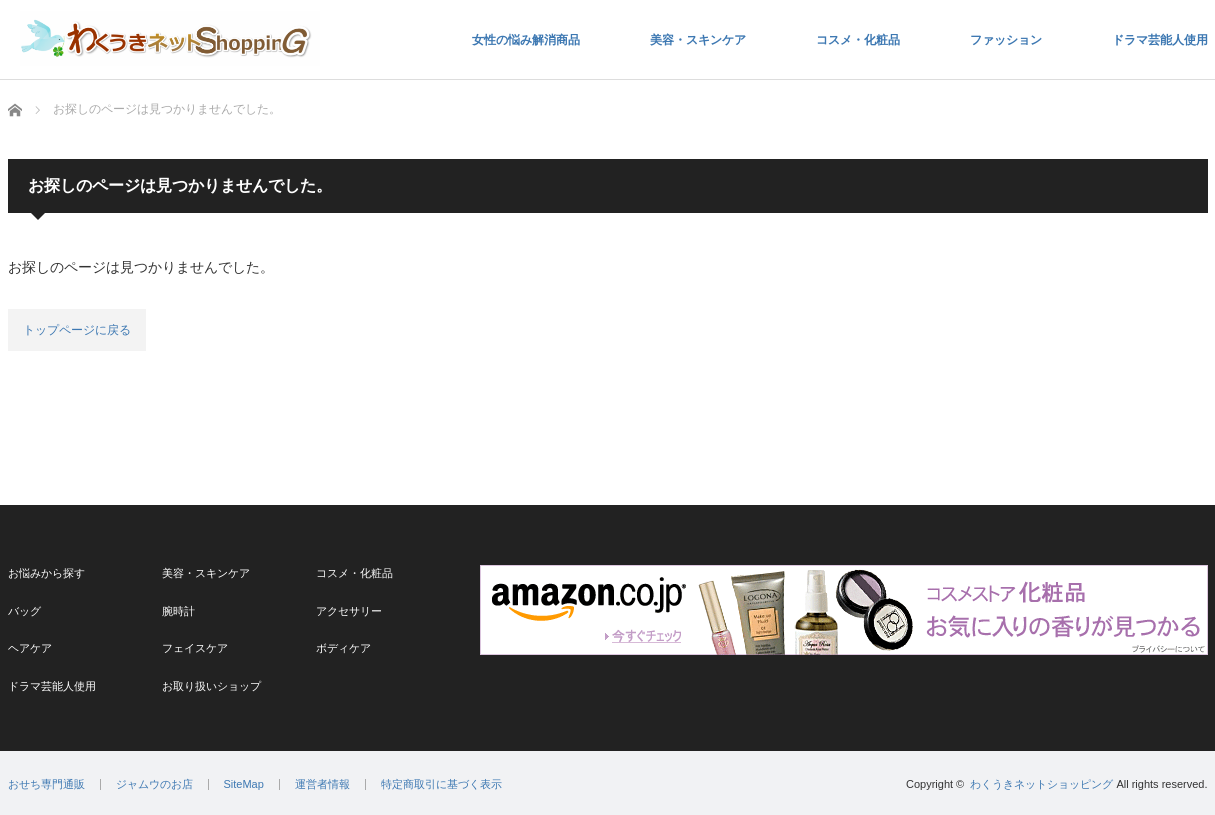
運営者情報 (322, 784)
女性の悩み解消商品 (526, 40)
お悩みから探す (46, 573)
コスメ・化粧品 (858, 40)
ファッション (1006, 40)
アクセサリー (349, 611)
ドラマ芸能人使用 (1160, 40)
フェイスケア (195, 648)
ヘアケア (30, 648)
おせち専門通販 (46, 784)
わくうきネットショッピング (1041, 784)
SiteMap (244, 784)
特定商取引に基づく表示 (441, 784)
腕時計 (178, 611)
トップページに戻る (77, 330)
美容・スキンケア (698, 40)
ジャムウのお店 (154, 784)
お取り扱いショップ (211, 686)
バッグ (24, 611)
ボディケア (343, 648)
